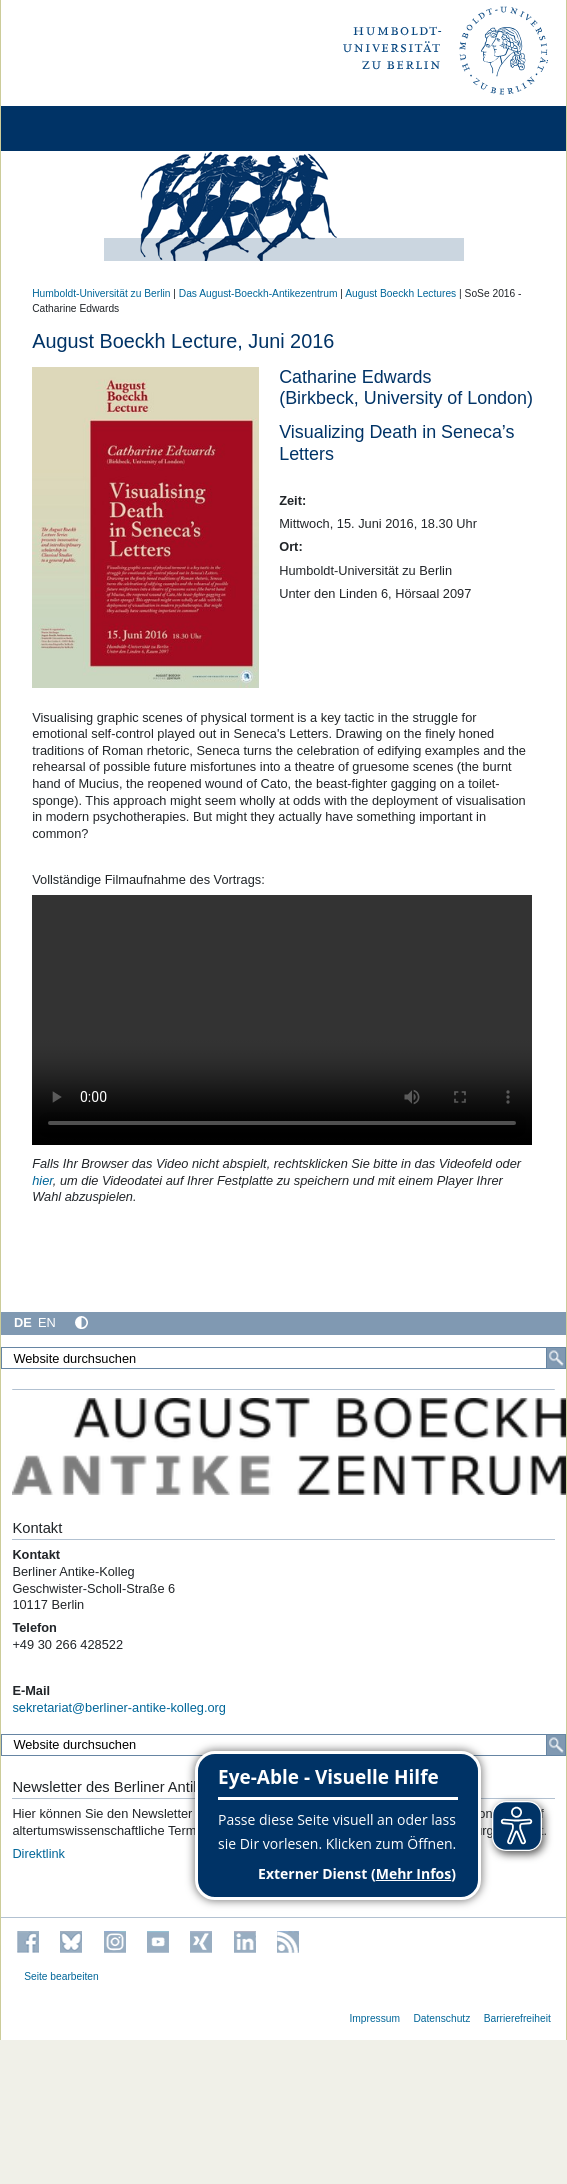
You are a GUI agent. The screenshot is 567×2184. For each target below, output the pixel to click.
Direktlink (38, 1853)
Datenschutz (441, 2018)
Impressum (374, 2018)
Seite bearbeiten (61, 1976)
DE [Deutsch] (23, 1322)
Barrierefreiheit (517, 2018)
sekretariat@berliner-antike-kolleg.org (119, 1707)
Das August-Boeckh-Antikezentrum (258, 293)
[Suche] (556, 1358)
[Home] (72, 128)
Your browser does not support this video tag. (282, 1020)
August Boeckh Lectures (400, 293)
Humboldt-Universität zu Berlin (101, 293)
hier (42, 1180)
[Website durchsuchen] (283, 1358)
